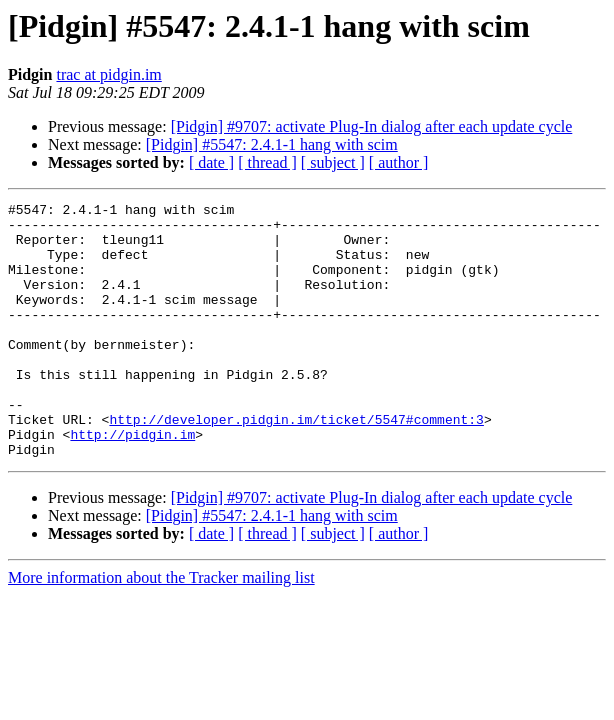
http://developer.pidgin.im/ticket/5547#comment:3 (296, 464)
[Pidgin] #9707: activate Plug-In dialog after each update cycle (372, 126)
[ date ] (211, 162)
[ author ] (399, 162)
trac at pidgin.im (108, 74)
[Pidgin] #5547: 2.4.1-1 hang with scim (272, 144)
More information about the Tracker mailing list (161, 628)
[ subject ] (333, 162)
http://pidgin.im (132, 482)
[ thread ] (267, 162)
